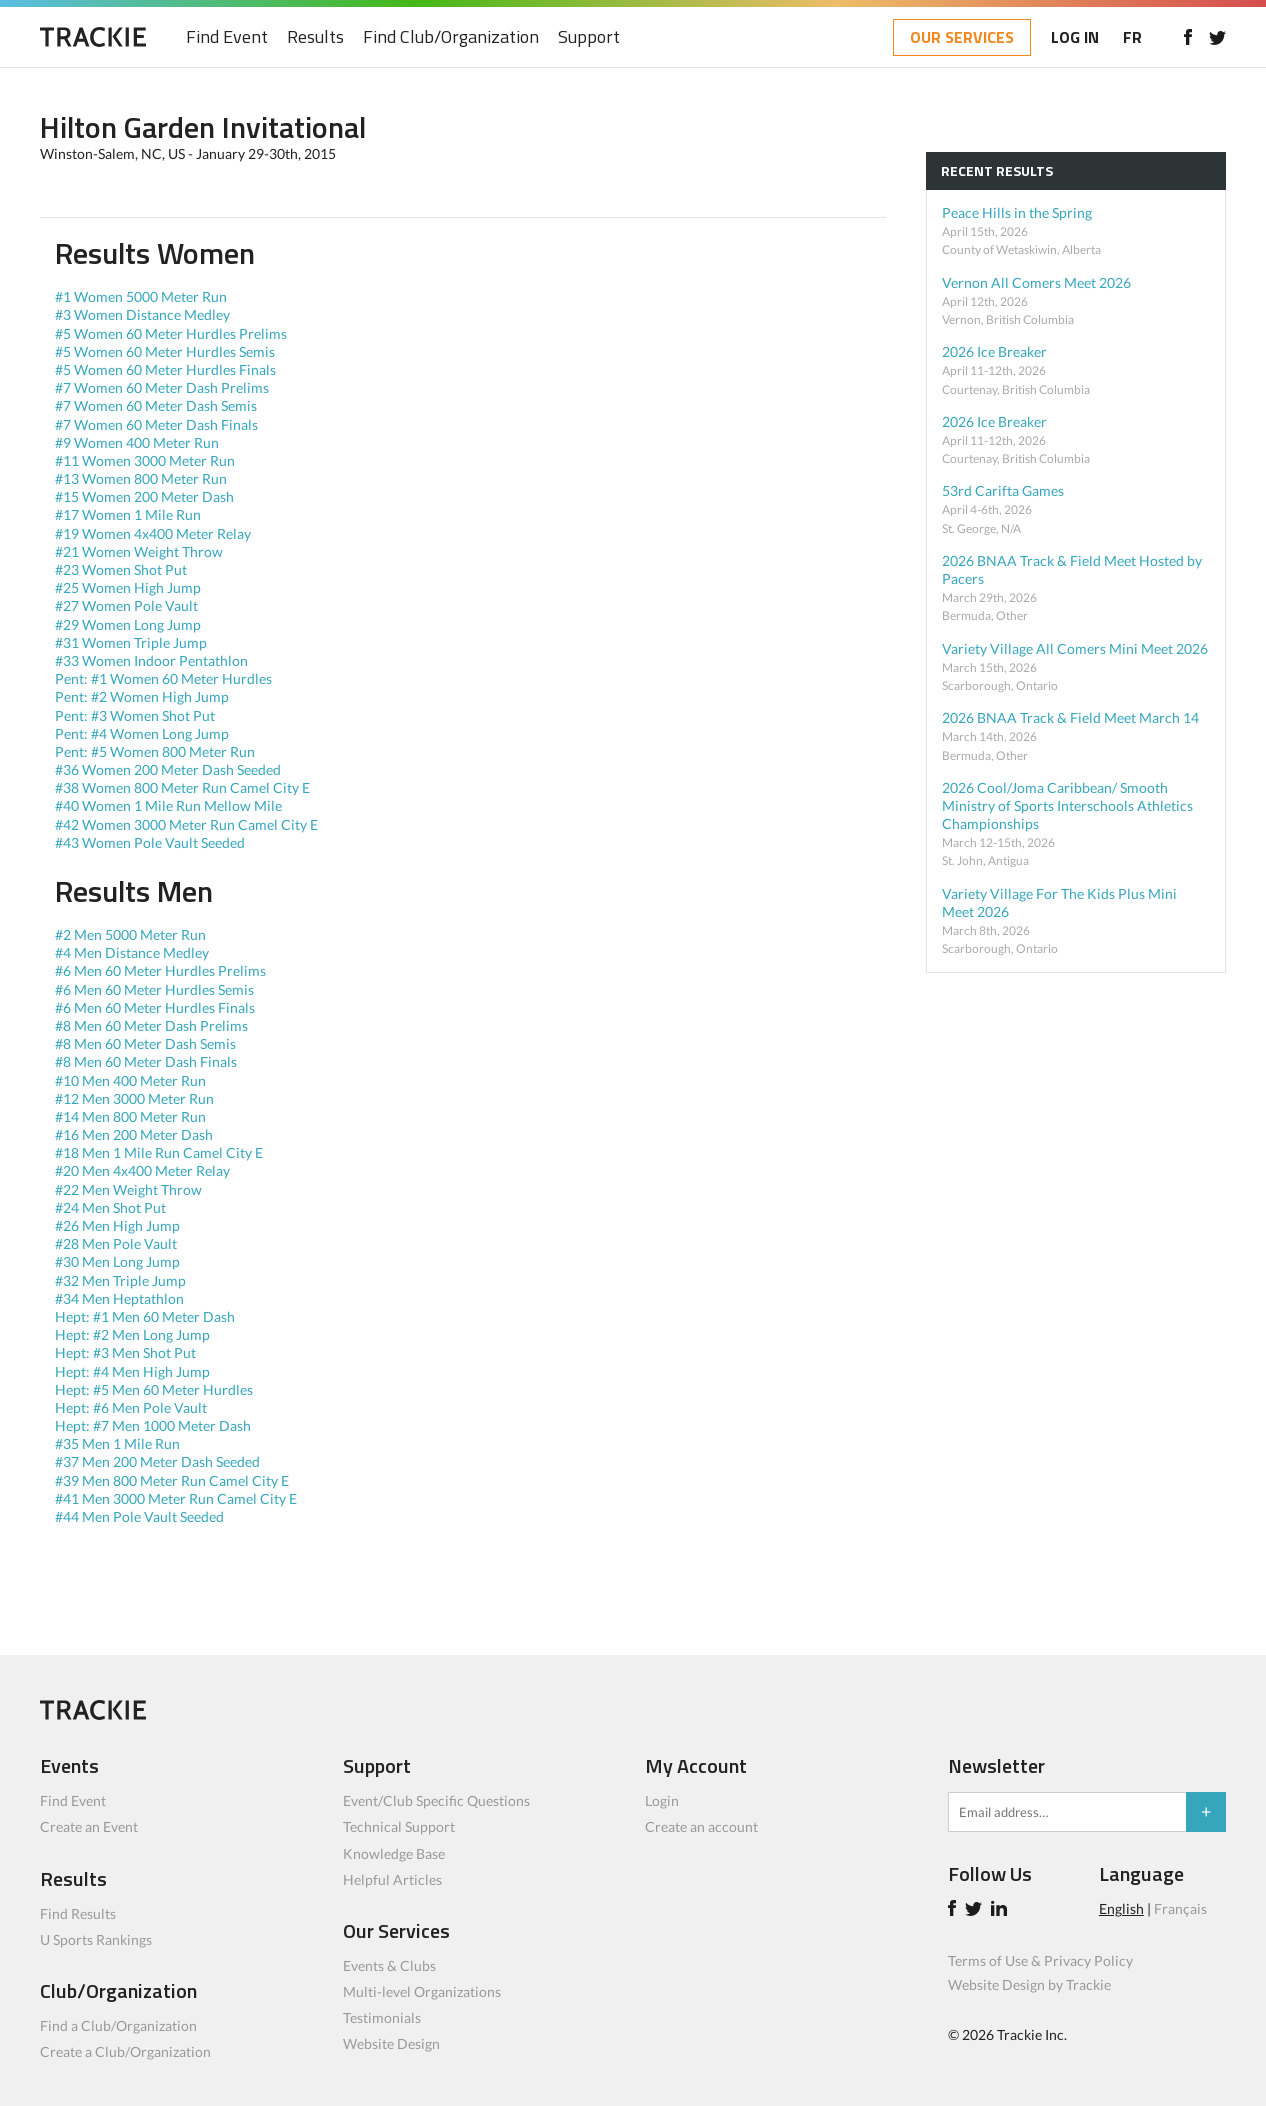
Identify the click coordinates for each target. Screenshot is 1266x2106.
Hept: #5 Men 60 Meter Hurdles (155, 1389)
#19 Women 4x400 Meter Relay (154, 533)
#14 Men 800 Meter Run (132, 1116)
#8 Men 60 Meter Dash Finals (147, 1061)
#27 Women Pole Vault (128, 605)
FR (1132, 37)
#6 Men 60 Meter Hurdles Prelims (162, 970)
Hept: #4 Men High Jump (134, 1371)
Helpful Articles (392, 1879)
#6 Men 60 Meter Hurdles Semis (156, 989)
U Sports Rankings (96, 1939)
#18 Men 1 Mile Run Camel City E (160, 1152)
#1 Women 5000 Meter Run (142, 296)
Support (589, 37)
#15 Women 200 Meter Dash (146, 496)
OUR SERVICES (962, 37)
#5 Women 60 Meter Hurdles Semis (166, 351)
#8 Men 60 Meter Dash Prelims (153, 1025)
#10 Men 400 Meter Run (132, 1080)
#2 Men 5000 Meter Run (132, 934)
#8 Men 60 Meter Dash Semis (147, 1043)
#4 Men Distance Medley (133, 952)
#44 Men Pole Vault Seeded (141, 1516)
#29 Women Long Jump (129, 624)
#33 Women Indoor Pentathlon (153, 660)
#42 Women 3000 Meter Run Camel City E (188, 824)
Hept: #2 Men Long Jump (134, 1334)
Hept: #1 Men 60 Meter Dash (146, 1316)
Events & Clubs (389, 1965)
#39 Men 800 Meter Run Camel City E (173, 1480)
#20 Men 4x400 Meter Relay (144, 1170)
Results (315, 37)
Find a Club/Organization (118, 2025)
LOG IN (1075, 37)
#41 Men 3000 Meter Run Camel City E (177, 1498)
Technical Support (399, 1826)
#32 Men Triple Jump (122, 1280)
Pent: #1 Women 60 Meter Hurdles (165, 678)
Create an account (701, 1826)
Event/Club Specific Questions (436, 1800)
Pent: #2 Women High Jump (143, 696)
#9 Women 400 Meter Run (138, 442)
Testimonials (382, 2017)
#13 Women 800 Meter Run (142, 478)
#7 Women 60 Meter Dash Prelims (163, 387)
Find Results (78, 1913)
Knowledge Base (394, 1853)
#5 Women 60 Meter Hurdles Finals (167, 369)
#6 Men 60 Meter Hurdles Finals (156, 1007)
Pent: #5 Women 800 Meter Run (156, 751)
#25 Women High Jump (129, 587)
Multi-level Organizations (422, 1991)
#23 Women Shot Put (122, 569)
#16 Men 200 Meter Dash (135, 1134)
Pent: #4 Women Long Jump (143, 733)
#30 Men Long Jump (119, 1261)
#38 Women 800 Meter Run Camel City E (184, 787)
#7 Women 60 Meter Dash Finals (158, 424)
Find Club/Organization (451, 37)
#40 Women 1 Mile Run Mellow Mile (170, 805)
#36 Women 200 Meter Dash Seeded (169, 769)
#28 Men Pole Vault (117, 1243)
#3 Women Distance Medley (144, 314)
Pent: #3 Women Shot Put (136, 715)
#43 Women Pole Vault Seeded (151, 842)
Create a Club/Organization (125, 2051)
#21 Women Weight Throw (140, 551)
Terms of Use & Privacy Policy (1040, 1960)
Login (662, 1800)
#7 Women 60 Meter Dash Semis (157, 405)
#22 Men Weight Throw (130, 1189)
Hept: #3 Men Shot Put (127, 1352)
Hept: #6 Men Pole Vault (132, 1407)
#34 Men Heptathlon (121, 1298)
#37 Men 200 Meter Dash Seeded (159, 1461)
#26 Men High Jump (119, 1225)
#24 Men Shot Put (112, 1207)
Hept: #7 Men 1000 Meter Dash (154, 1425)
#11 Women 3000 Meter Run (146, 460)
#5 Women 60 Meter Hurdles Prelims (172, 333)
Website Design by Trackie (1029, 1984)
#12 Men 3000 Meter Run (136, 1098)
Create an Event (89, 1826)
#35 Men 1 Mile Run (119, 1443)
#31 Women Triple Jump (132, 642)
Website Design (391, 2043)
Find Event (227, 37)
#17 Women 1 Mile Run (129, 514)
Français (1180, 1908)
